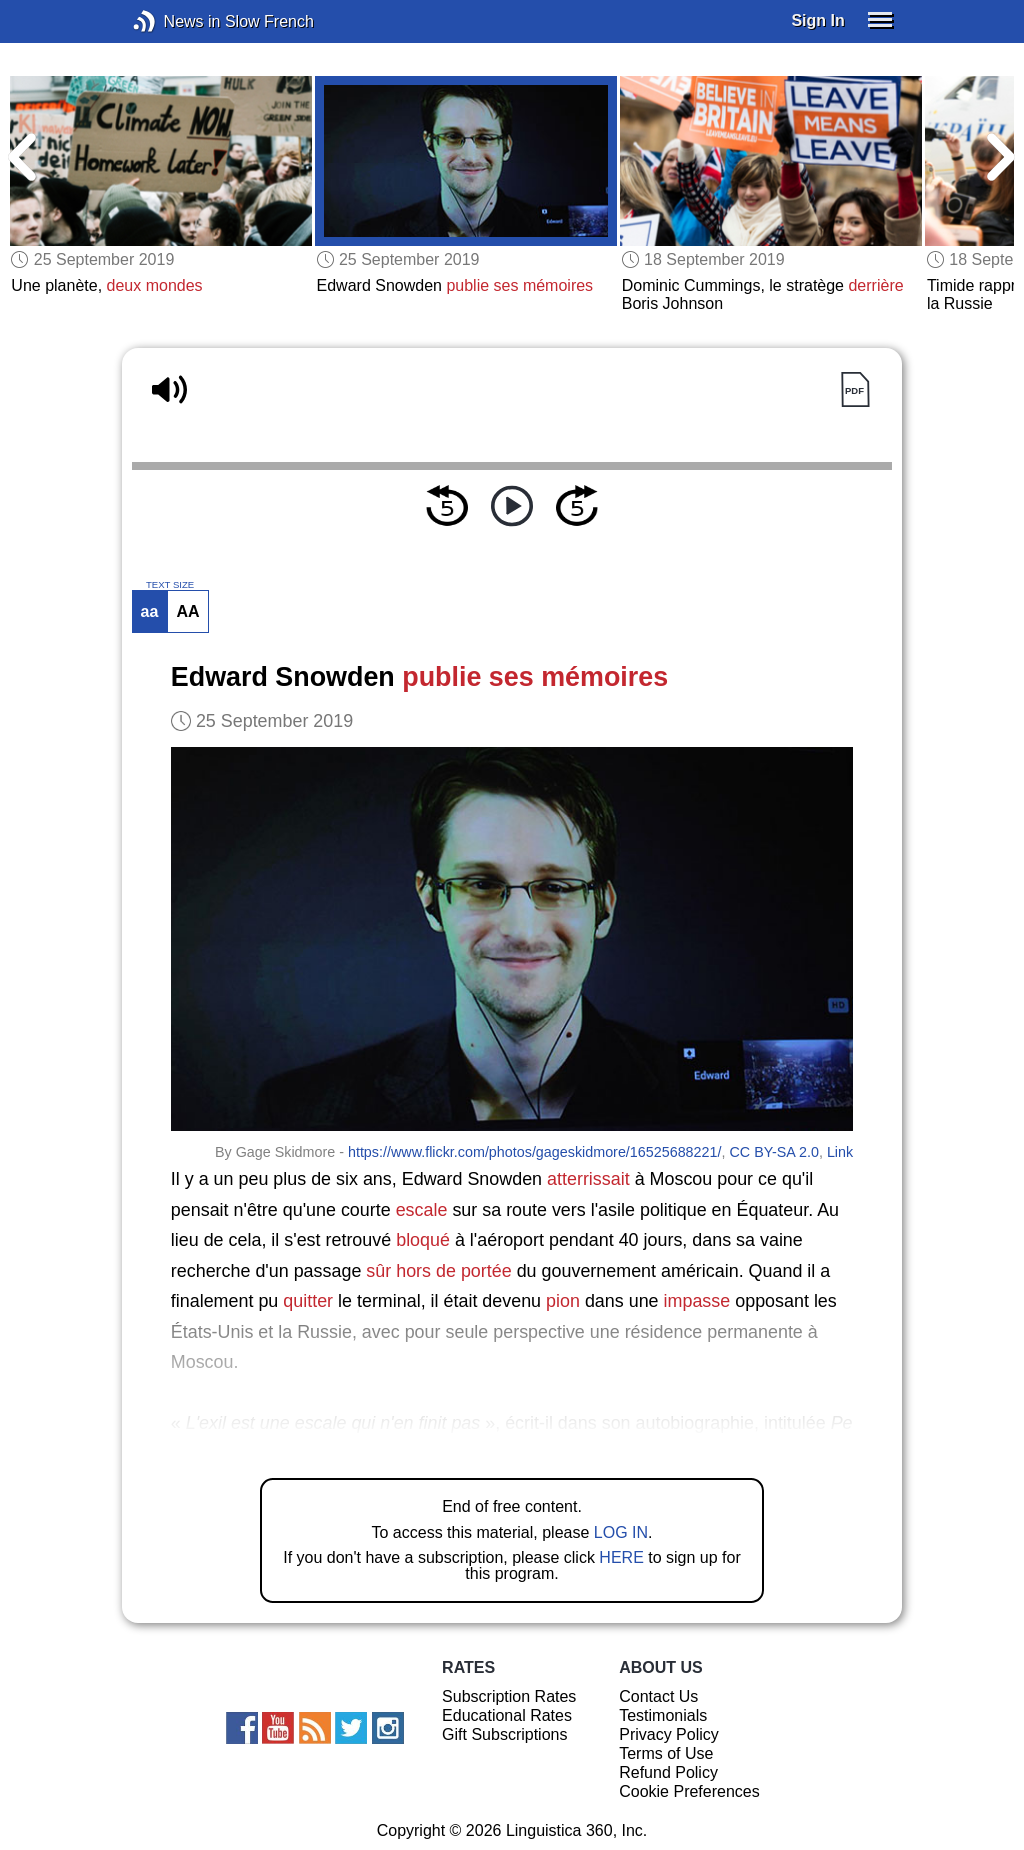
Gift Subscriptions (504, 1734)
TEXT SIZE (170, 585)
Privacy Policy (669, 1734)
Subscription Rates (509, 1696)
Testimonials (663, 1715)
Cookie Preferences (689, 1791)
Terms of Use (666, 1753)
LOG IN (621, 1532)
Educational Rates (507, 1715)
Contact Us (658, 1696)
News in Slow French (174, 21)
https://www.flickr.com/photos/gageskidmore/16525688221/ (535, 1152)
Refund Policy (668, 1772)
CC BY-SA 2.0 (773, 1152)
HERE (621, 1557)
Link (840, 1152)
